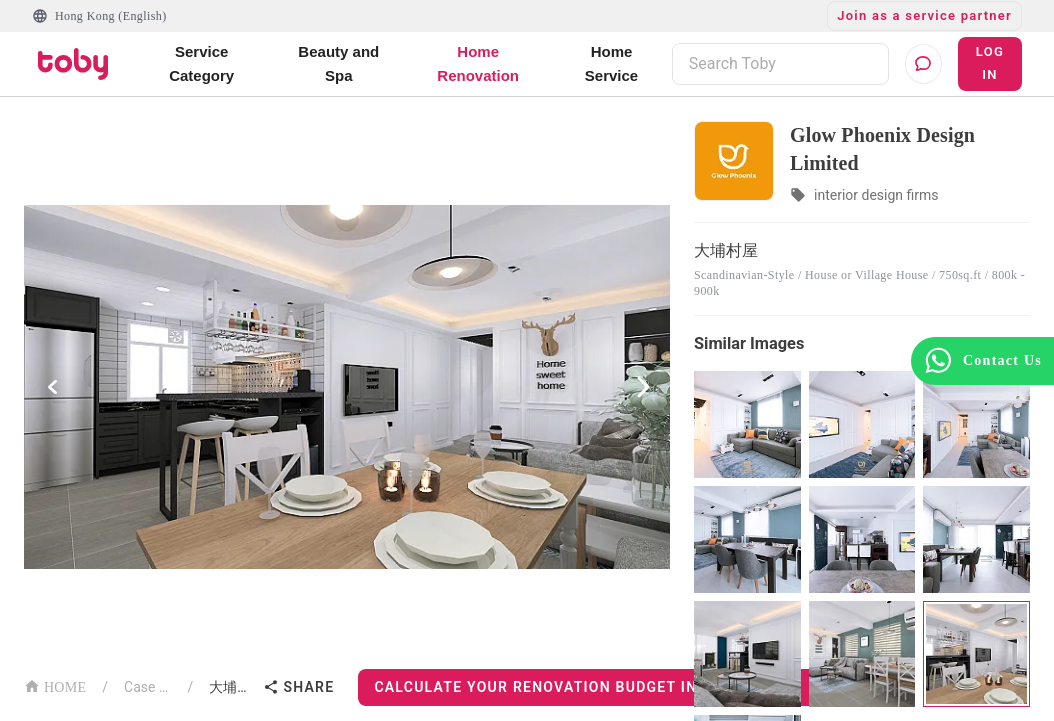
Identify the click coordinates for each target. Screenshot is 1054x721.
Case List (147, 687)
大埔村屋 (232, 687)
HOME (55, 685)
